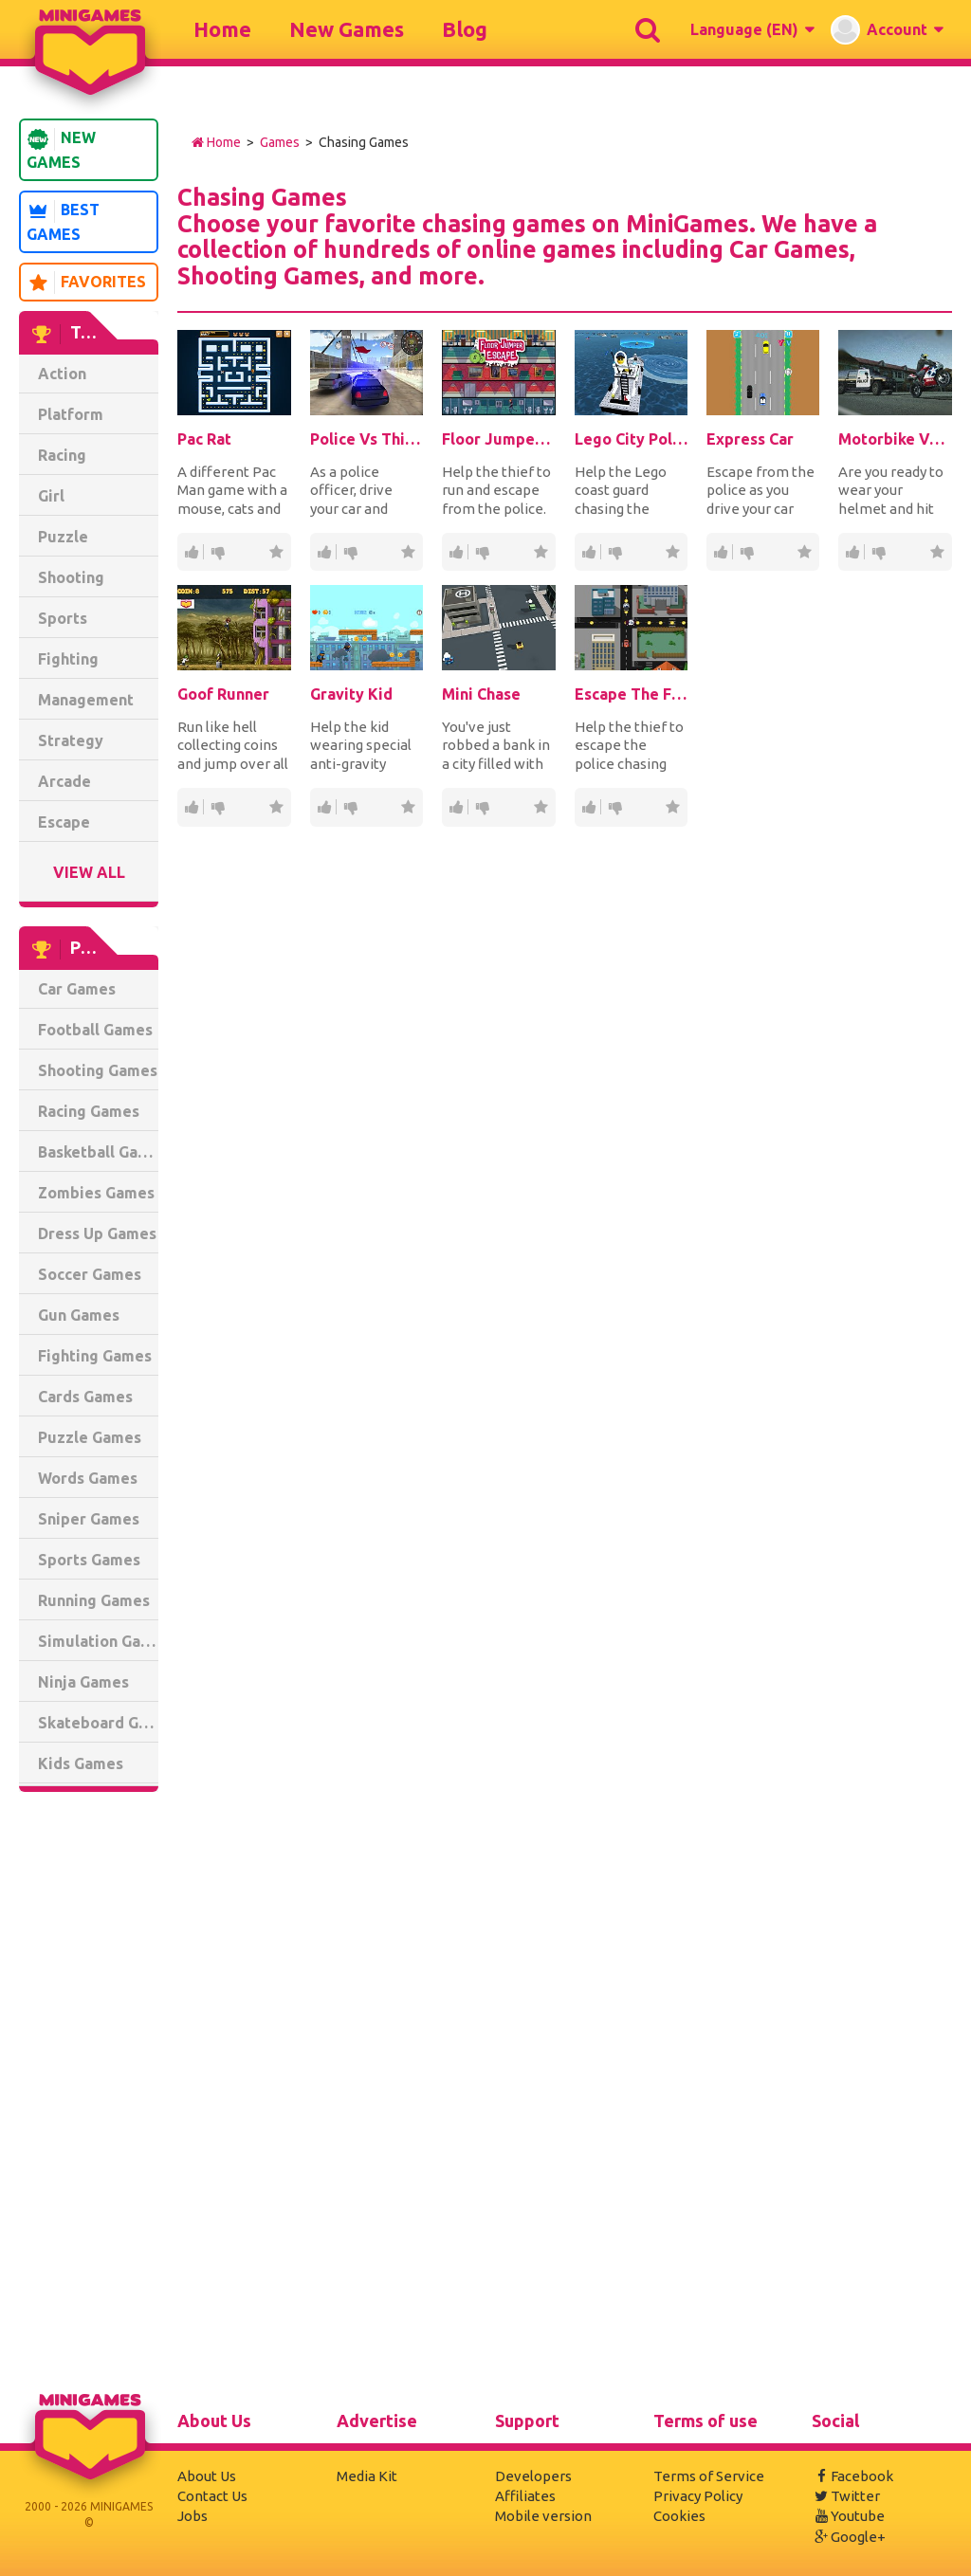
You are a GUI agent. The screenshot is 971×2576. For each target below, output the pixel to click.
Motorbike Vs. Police (894, 439)
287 (455, 552)
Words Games (87, 1478)
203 (614, 552)
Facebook (852, 2476)
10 (350, 807)
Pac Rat (204, 439)
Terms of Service (708, 2476)
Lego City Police (631, 439)
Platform (70, 414)
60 (614, 807)
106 (719, 552)
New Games (346, 29)
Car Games (77, 988)
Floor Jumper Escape (498, 439)
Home (222, 29)
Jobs (192, 2516)
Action (62, 373)
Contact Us (212, 2496)
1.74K (323, 552)
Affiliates (525, 2496)
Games (280, 142)
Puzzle (63, 536)
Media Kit (367, 2476)
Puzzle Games (89, 1437)
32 (217, 552)
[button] (752, 29)
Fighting (68, 658)
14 (481, 807)
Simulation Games (98, 1641)
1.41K (588, 552)
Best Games (63, 221)
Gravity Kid (351, 694)
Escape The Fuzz (631, 694)
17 (746, 552)
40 (481, 552)
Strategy (70, 740)
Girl (51, 495)
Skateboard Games (98, 1722)
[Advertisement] (88, 2095)
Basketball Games (98, 1151)
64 (455, 807)
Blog (464, 29)
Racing (62, 455)
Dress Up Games (97, 1233)
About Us (206, 2476)
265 (588, 807)
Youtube (848, 2516)
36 (190, 807)
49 (323, 807)
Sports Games (89, 1559)
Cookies (679, 2516)
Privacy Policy (697, 2496)
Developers (533, 2476)
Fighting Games (95, 1355)
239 (350, 552)
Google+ (849, 2537)
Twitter (846, 2496)
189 (851, 552)
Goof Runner (223, 694)
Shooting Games (97, 1070)
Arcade (64, 781)
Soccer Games (89, 1274)
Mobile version (543, 2516)
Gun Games (78, 1315)
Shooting (71, 577)
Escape (64, 822)
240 (190, 552)
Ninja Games (83, 1681)
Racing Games (88, 1111)
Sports (62, 618)
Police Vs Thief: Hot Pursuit (366, 439)
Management (86, 699)
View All (89, 872)
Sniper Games (88, 1518)
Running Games (94, 1600)
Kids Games (80, 1763)
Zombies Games (96, 1192)
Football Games (95, 1029)
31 (878, 552)
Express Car (750, 439)
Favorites (86, 282)
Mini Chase (481, 694)
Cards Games (85, 1396)
